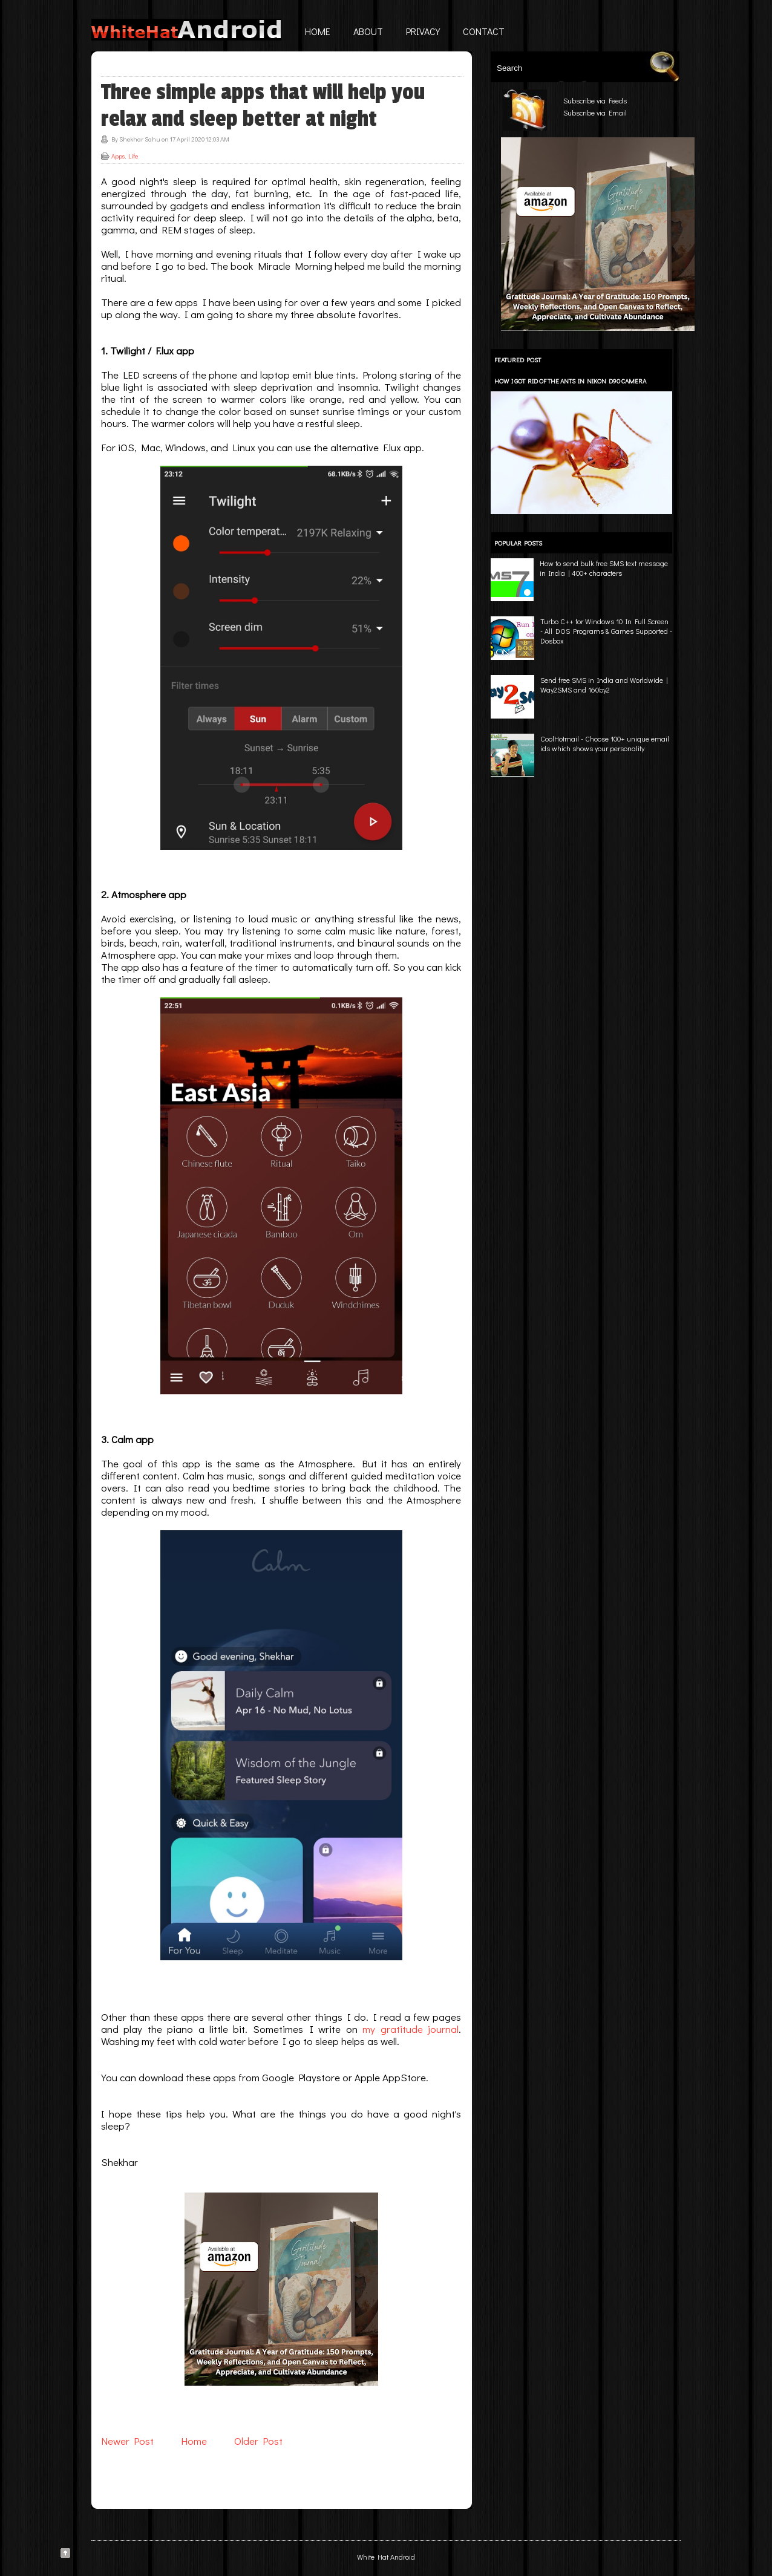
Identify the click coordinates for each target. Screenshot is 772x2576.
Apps (118, 156)
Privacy (423, 31)
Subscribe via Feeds (595, 100)
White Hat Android (386, 2556)
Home (317, 31)
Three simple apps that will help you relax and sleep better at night (263, 105)
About (368, 31)
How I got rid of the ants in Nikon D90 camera (570, 380)
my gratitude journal (410, 2029)
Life (133, 156)
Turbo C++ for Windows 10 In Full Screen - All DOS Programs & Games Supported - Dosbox (606, 630)
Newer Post (127, 2441)
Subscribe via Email (595, 112)
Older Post (258, 2441)
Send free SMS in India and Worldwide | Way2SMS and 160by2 (604, 684)
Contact (484, 31)
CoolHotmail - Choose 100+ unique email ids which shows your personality (604, 743)
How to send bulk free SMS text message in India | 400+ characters (604, 568)
